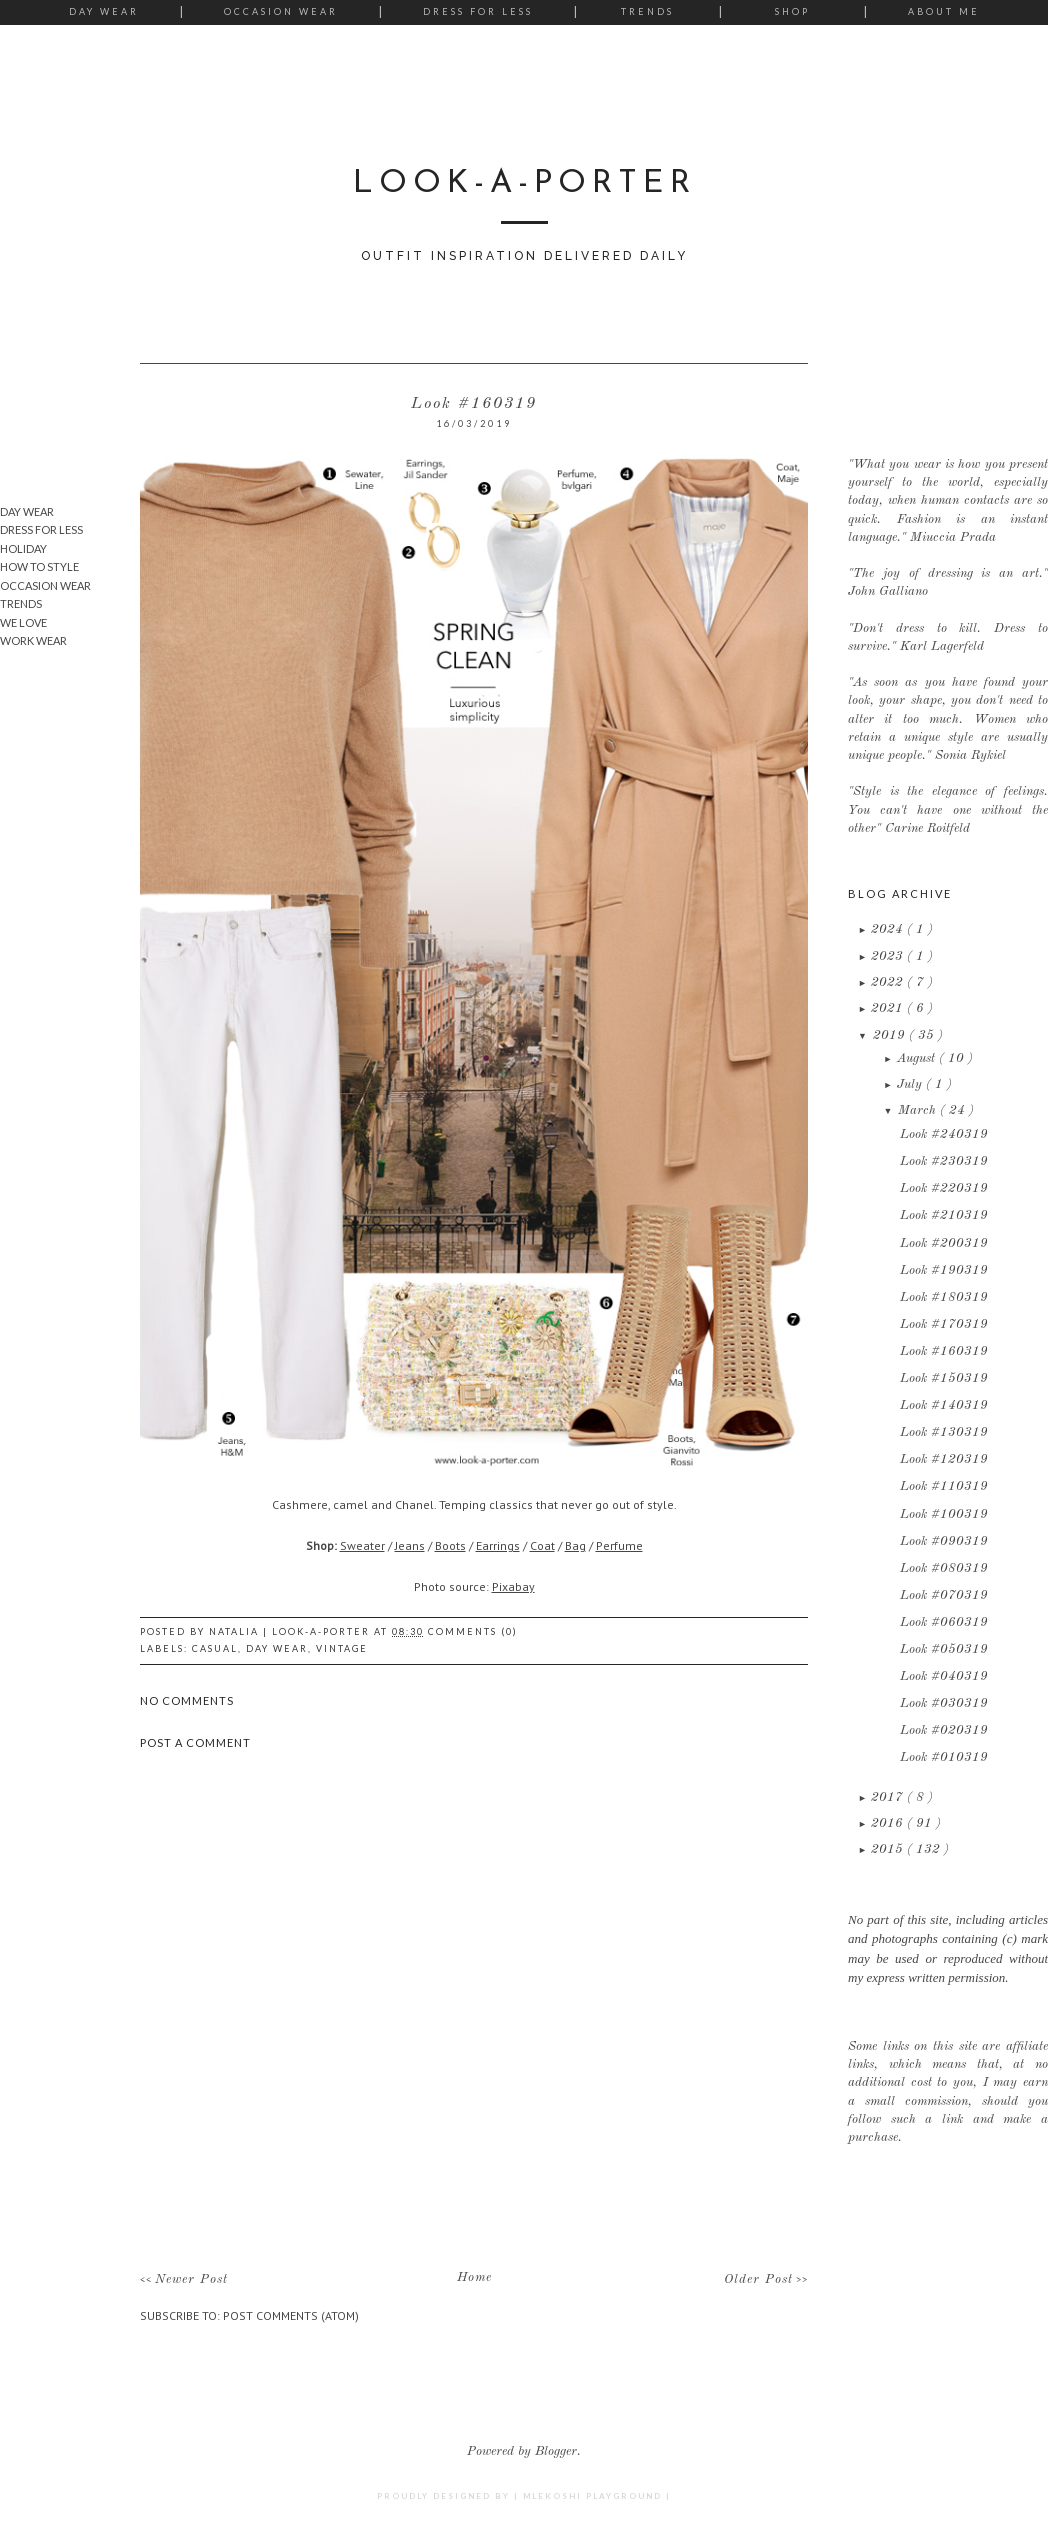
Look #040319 (944, 1676)
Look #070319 (944, 1595)
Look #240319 (944, 1134)
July (911, 1084)
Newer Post (191, 2279)
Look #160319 (944, 1351)
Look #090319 (944, 1541)
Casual (215, 1648)
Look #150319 (944, 1378)
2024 (889, 929)
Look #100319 (944, 1514)
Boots (450, 1545)
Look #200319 (944, 1243)
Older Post (758, 2279)
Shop (792, 11)
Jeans (410, 1545)
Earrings (498, 1545)
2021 (889, 1008)
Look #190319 (944, 1270)
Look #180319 (944, 1297)
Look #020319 (944, 1730)
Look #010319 (944, 1757)
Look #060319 (944, 1622)
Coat (542, 1545)
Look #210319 (944, 1215)
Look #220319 (944, 1188)
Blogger (556, 2451)
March (919, 1110)
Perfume (619, 1545)
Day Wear (104, 11)
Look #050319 (944, 1649)
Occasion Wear (281, 11)
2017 (889, 1797)
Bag (575, 1545)
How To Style (39, 566)
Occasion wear (45, 585)
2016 (889, 1823)
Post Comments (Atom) (291, 2315)
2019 (891, 1035)
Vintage (342, 1648)
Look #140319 (944, 1405)
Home (474, 2277)
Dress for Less (478, 11)
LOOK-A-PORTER (524, 184)
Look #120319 (944, 1459)
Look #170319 (944, 1324)
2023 (889, 956)
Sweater (362, 1545)
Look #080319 (944, 1568)
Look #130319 (944, 1432)
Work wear (33, 640)
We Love (23, 622)
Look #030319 (944, 1703)
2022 (889, 982)
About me (944, 11)
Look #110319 (944, 1486)
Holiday (23, 548)
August (918, 1058)
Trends (647, 11)
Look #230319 (944, 1161)
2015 (889, 1849)
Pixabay (513, 1586)
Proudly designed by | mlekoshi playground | (524, 2496)
